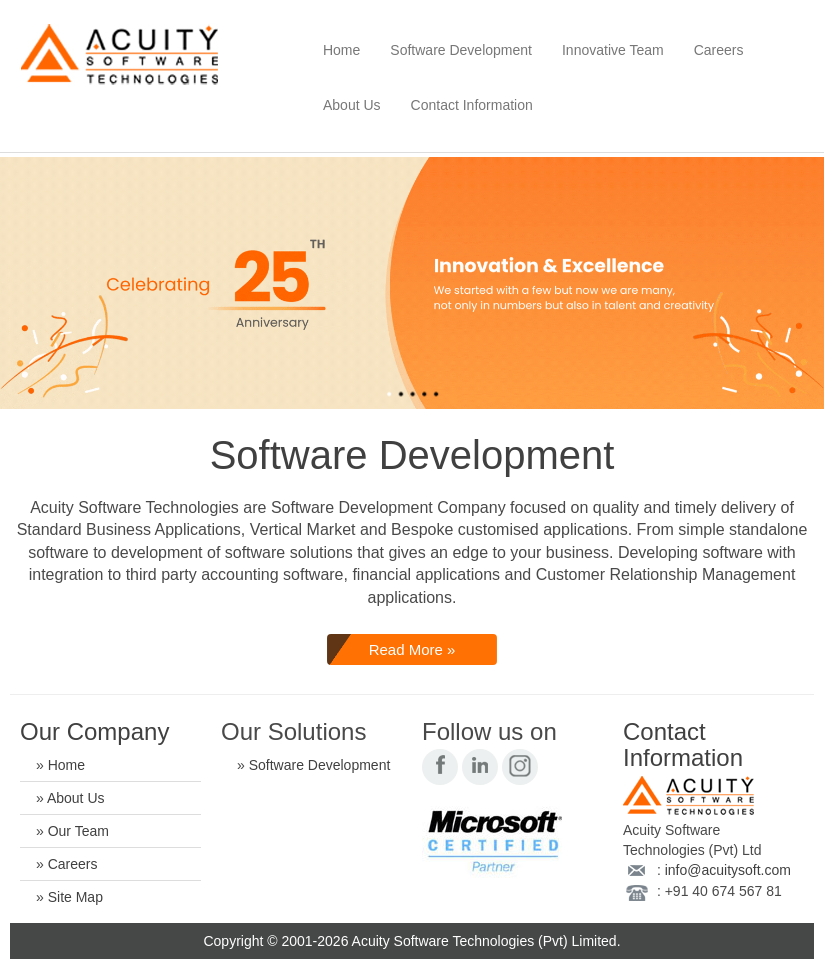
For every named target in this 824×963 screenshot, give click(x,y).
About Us (352, 105)
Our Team (78, 831)
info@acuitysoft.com (728, 870)
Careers (719, 50)
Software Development (461, 50)
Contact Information (472, 105)
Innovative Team (613, 50)
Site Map (75, 897)
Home (341, 50)
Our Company (94, 731)
